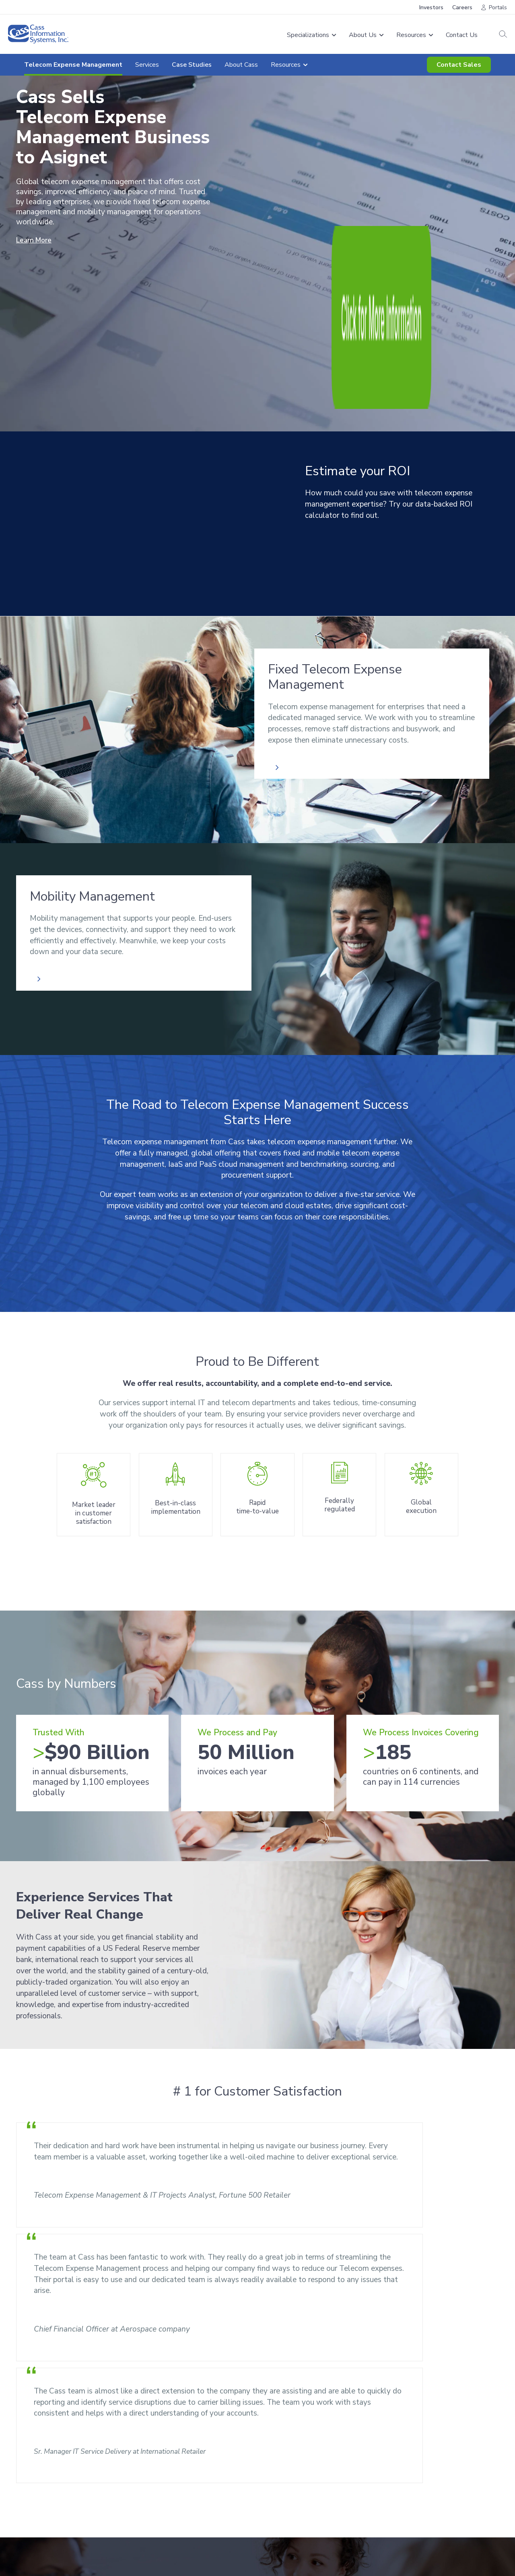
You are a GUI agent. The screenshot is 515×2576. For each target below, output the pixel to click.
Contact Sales (459, 64)
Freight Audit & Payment (179, 2459)
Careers (462, 7)
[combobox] (92, 2365)
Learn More (36, 240)
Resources (463, 2380)
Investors (431, 7)
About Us (278, 2459)
